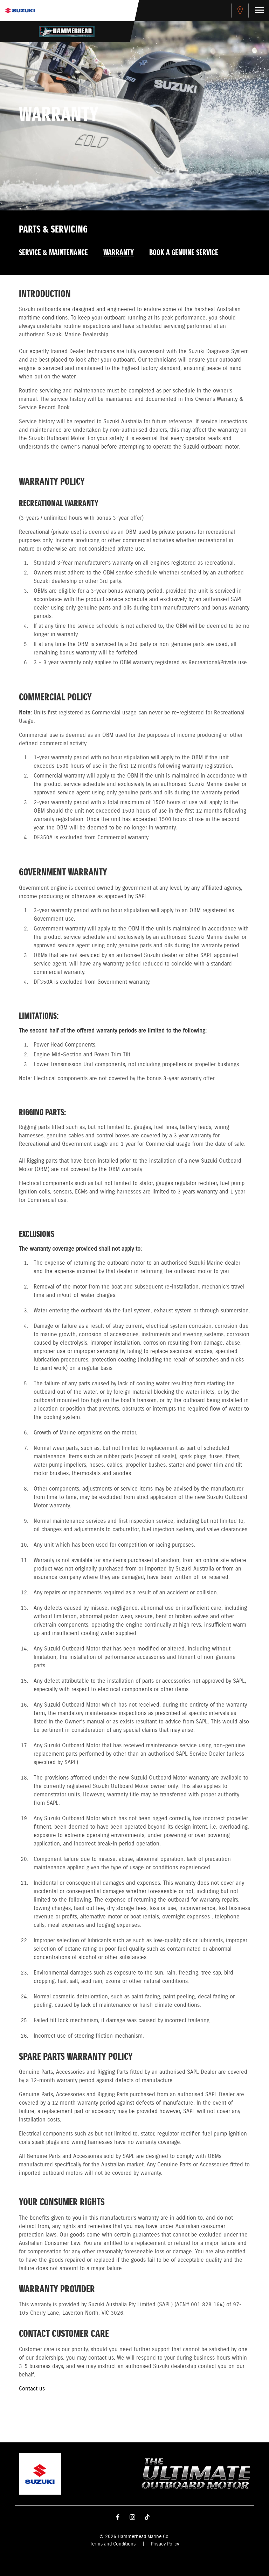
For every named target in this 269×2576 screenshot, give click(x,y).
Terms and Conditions (113, 2544)
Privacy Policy (165, 2544)
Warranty (118, 253)
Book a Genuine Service (183, 253)
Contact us (32, 2389)
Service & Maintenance (53, 253)
